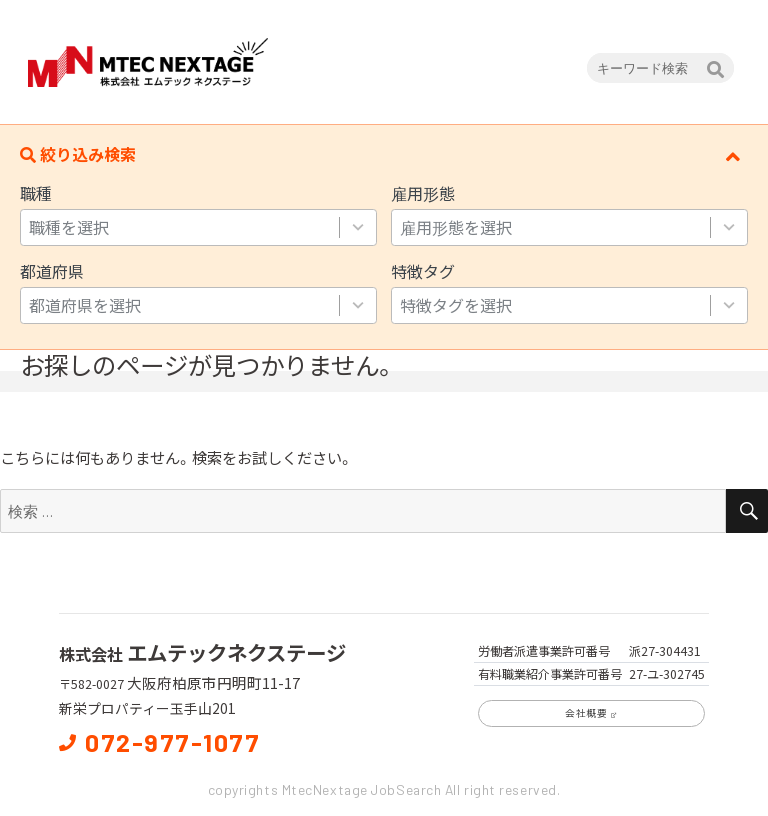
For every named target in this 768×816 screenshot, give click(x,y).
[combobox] (179, 227)
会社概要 (591, 713)
